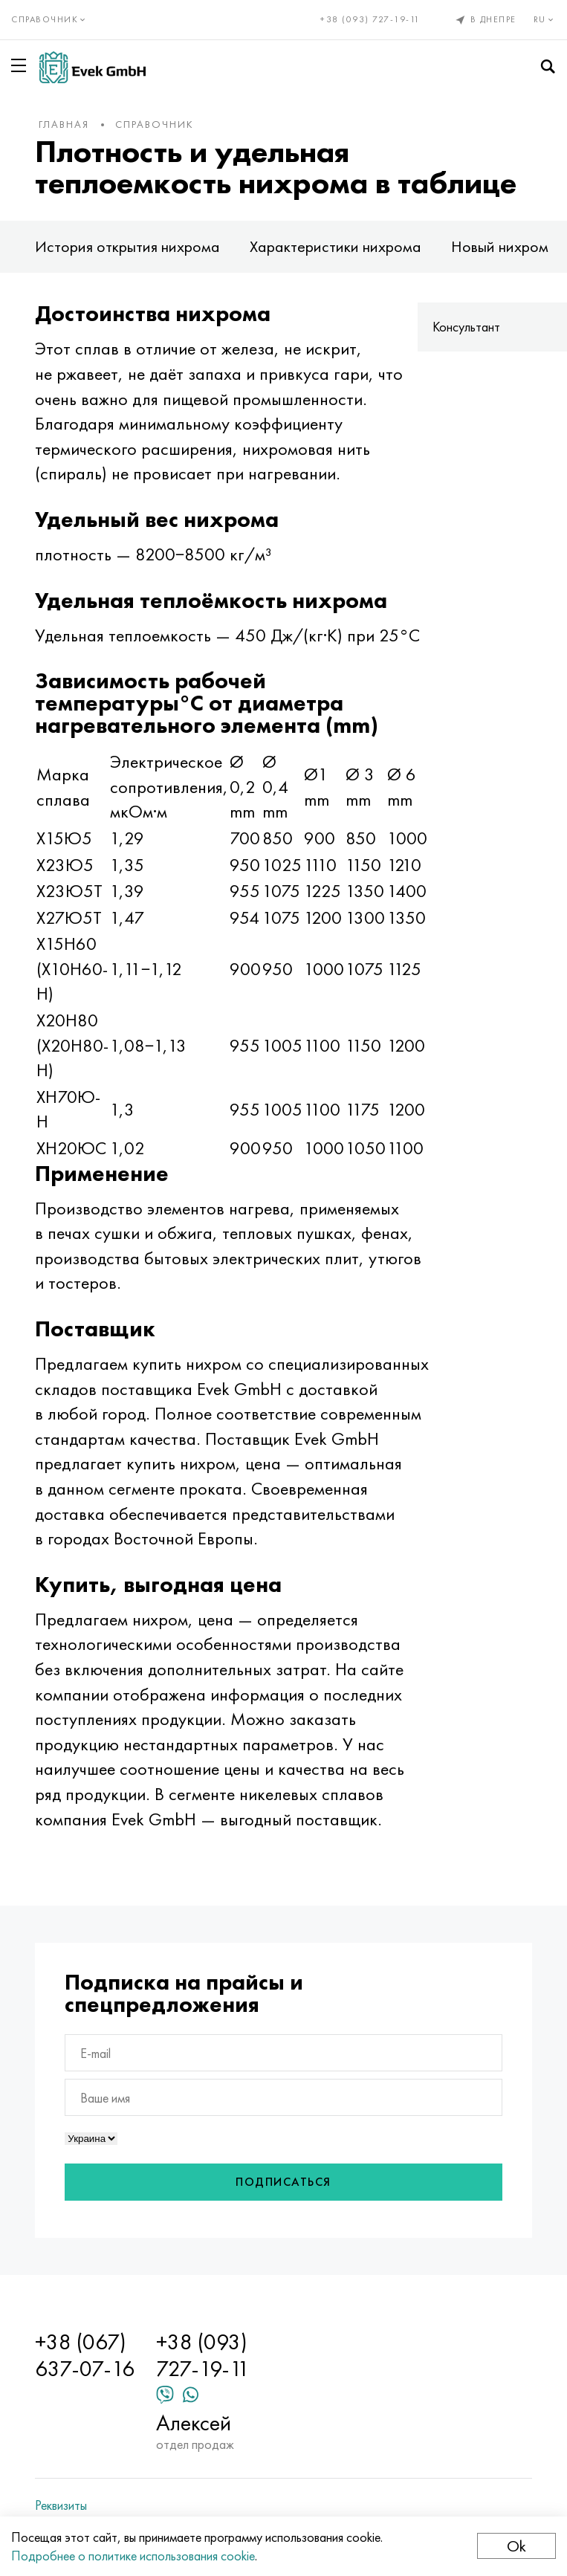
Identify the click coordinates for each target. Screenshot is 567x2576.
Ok (516, 2546)
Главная (64, 124)
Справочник (154, 124)
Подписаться (283, 2182)
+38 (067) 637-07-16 (85, 2355)
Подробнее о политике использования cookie (133, 2555)
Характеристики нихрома (335, 246)
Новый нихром (499, 246)
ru (545, 19)
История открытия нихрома (127, 246)
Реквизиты (61, 2505)
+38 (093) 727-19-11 (370, 19)
